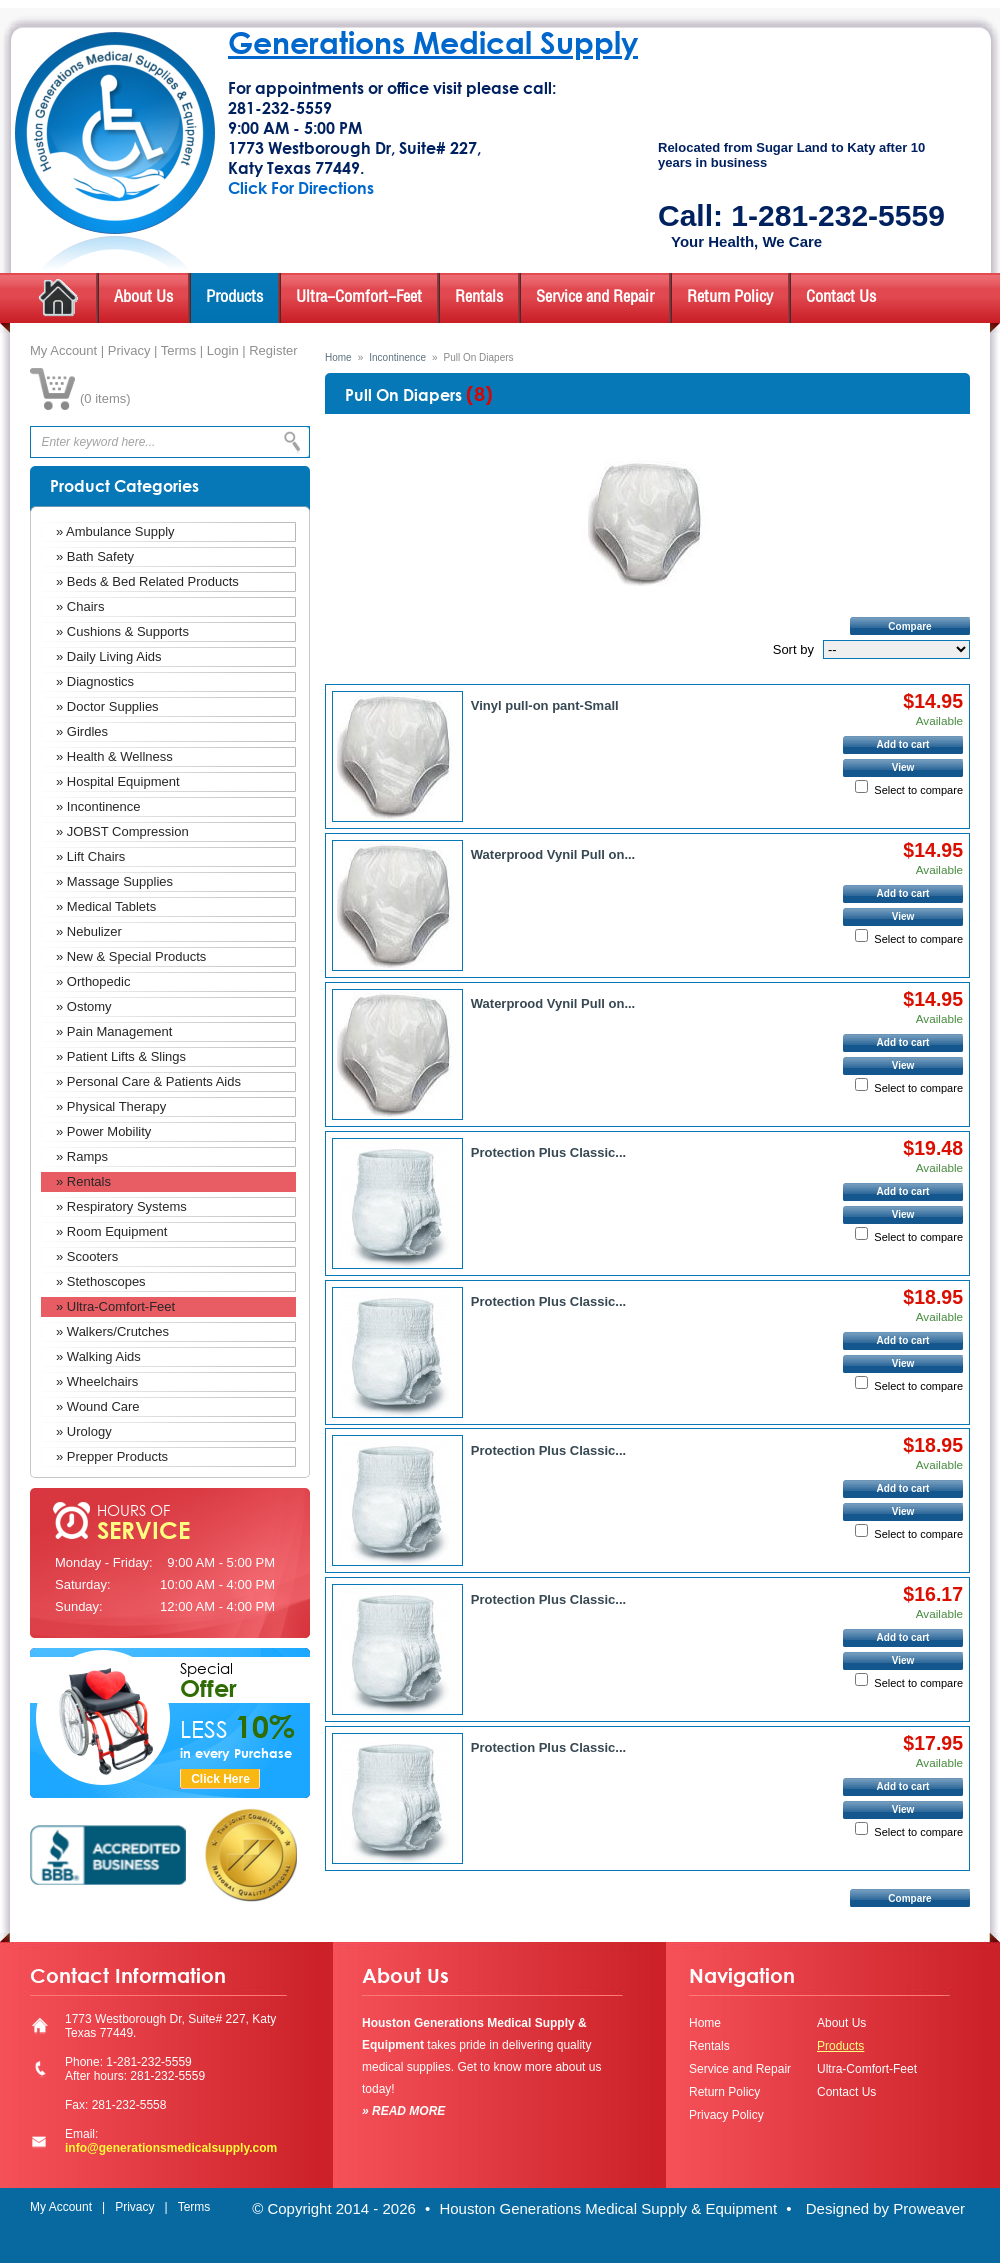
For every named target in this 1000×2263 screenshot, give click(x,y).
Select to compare (918, 790)
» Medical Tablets (106, 906)
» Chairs (80, 606)
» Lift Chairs (90, 856)
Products (234, 297)
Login (223, 350)
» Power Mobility (103, 1131)
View (903, 767)
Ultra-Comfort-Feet (359, 297)
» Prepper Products (112, 1456)
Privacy (129, 350)
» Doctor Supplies (107, 706)
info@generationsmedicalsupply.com (171, 2148)
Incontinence (397, 357)
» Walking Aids (98, 1356)
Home (338, 357)
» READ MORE (403, 2111)
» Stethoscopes (101, 1281)
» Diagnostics (95, 681)
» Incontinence (98, 806)
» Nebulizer (89, 931)
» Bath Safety (95, 556)
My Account (63, 350)
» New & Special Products (131, 956)
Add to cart (903, 744)
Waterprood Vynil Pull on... (553, 854)
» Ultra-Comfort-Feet (115, 1306)
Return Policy (730, 297)
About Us (143, 297)
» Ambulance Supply (115, 531)
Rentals (479, 297)
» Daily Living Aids (109, 656)
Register (273, 350)
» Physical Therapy (111, 1106)
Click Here (220, 1779)
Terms (178, 350)
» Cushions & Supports (122, 631)
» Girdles (82, 731)
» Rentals (83, 1181)
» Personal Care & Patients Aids (148, 1081)
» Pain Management (114, 1031)
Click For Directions (301, 188)
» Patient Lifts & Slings (121, 1056)
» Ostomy (84, 1006)
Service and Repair (595, 297)
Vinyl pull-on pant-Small (545, 705)
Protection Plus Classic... (548, 1152)
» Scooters (87, 1256)
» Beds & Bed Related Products (147, 581)
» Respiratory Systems (121, 1206)
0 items (105, 398)
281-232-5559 (280, 108)
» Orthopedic (93, 981)
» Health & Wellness (114, 756)
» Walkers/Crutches (112, 1331)
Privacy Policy (726, 2115)
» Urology (84, 1431)
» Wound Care (98, 1406)
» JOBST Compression (122, 831)
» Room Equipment (111, 1231)
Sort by (793, 649)
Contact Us (841, 297)
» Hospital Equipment (118, 781)
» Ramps (82, 1156)
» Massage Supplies (114, 881)
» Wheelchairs (97, 1381)
